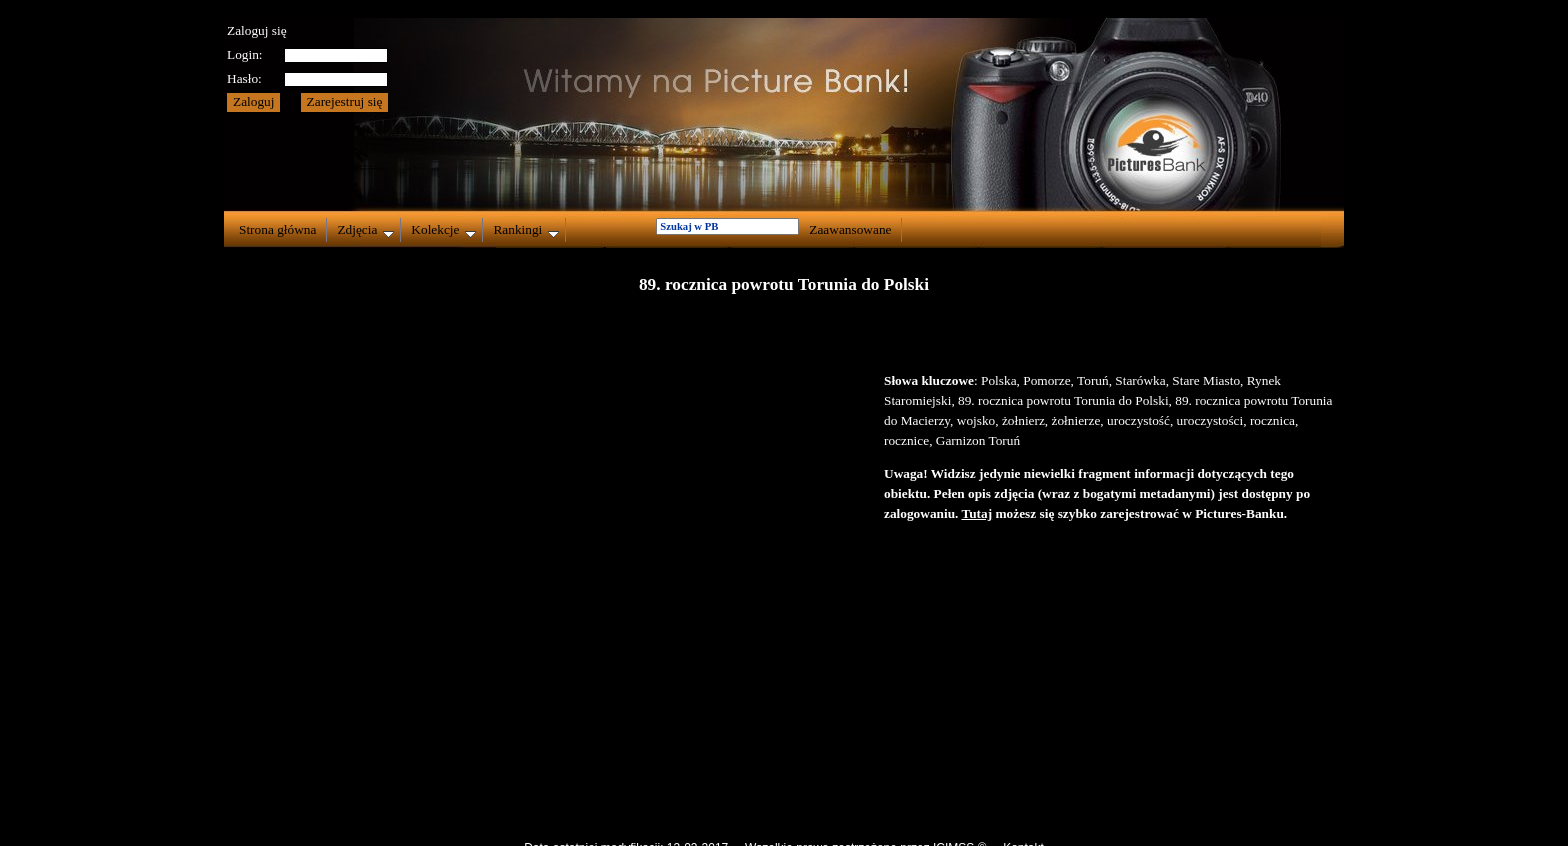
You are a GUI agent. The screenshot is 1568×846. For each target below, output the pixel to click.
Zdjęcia (365, 230)
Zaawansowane (850, 229)
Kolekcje (443, 230)
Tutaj (977, 513)
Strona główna (277, 229)
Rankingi (526, 230)
